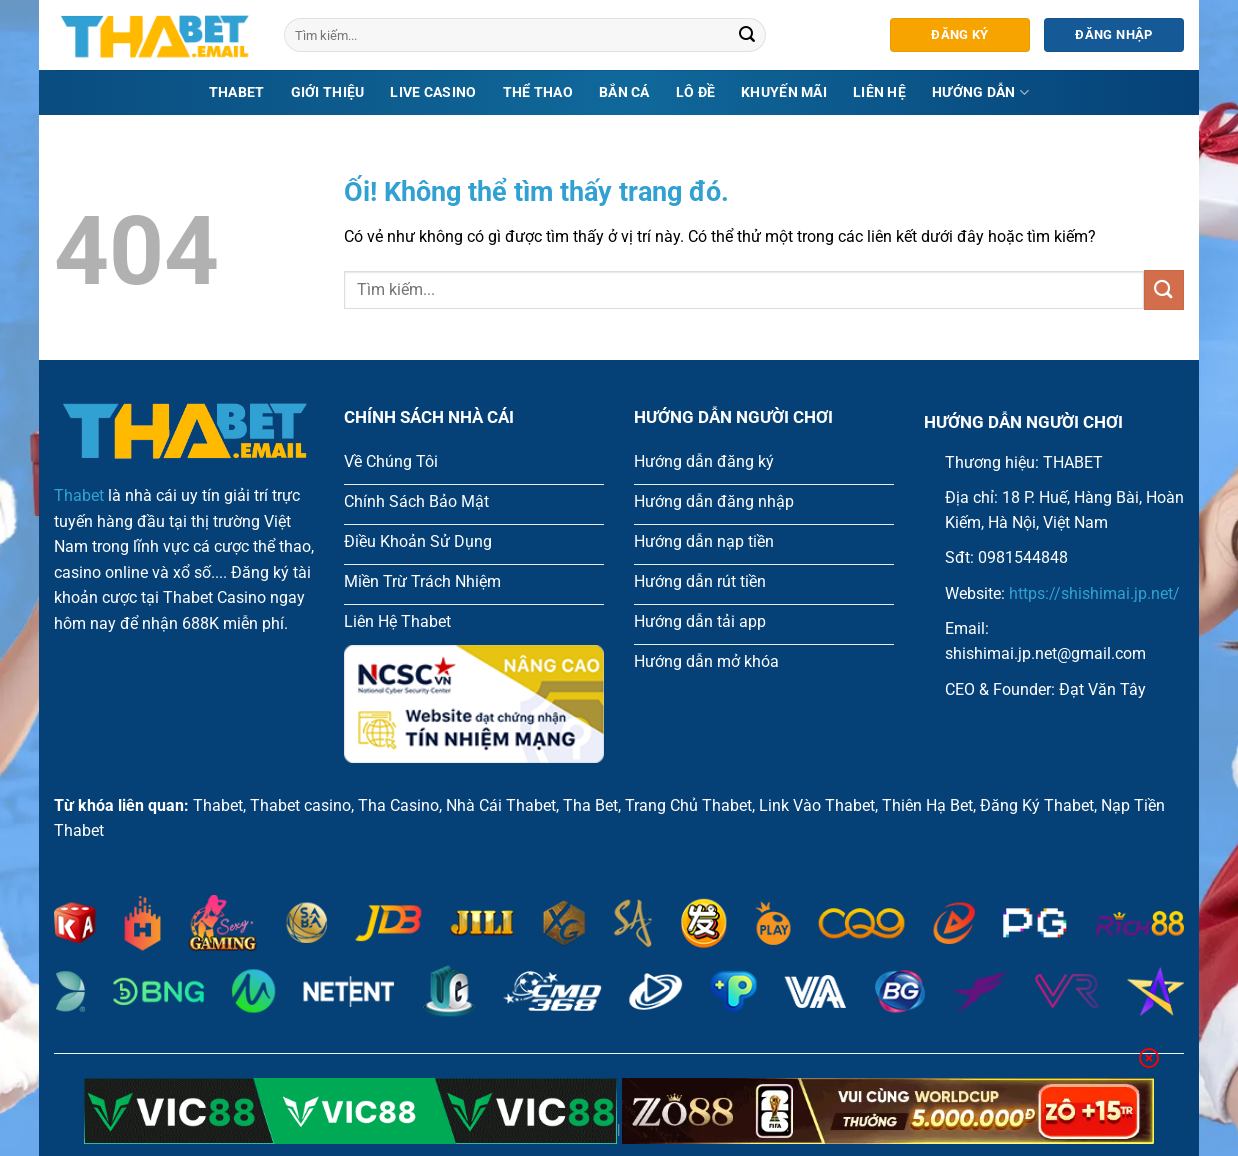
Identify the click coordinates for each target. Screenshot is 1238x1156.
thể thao (538, 92)
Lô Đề (695, 92)
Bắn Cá (624, 92)
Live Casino (433, 92)
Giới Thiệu (328, 92)
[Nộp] (748, 35)
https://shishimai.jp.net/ (1094, 593)
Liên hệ (879, 92)
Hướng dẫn (980, 92)
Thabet (237, 92)
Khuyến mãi (784, 92)
